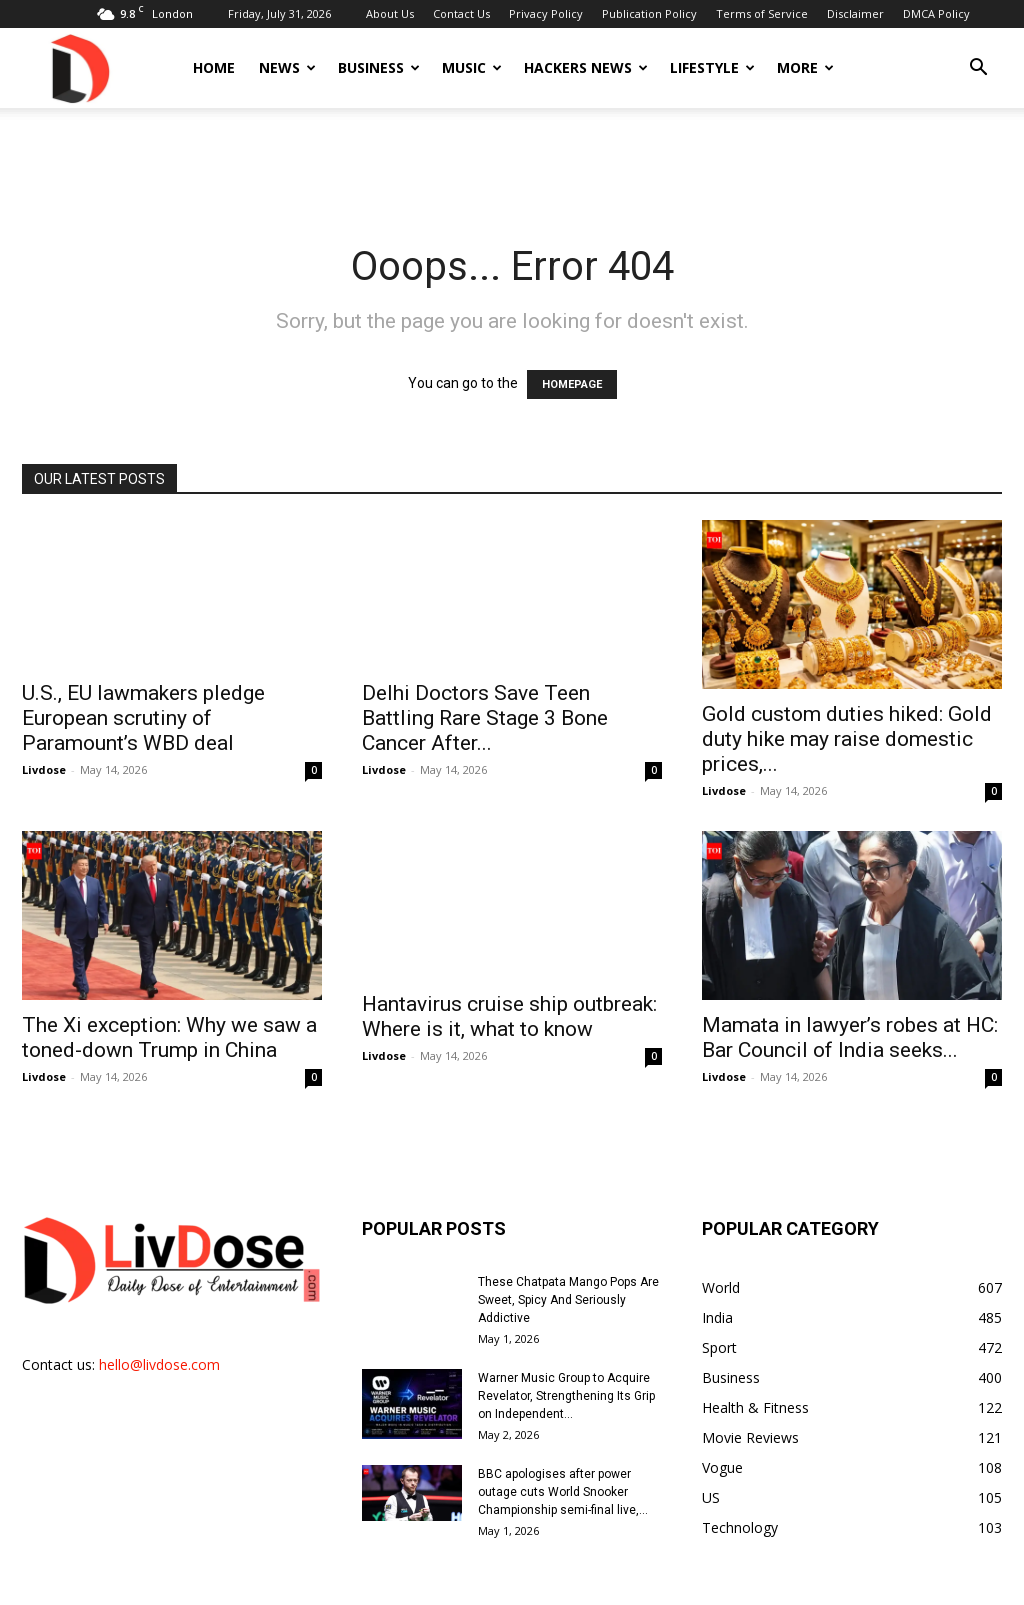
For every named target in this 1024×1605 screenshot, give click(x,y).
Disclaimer (855, 13)
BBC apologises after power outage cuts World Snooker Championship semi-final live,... (563, 1450)
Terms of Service (762, 13)
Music (472, 67)
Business (379, 67)
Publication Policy (649, 13)
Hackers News (586, 67)
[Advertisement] (512, 162)
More (805, 67)
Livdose (44, 769)
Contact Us (461, 13)
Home (214, 67)
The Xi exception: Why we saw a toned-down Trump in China (169, 995)
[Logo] (79, 67)
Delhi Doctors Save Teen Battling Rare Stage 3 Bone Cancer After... (485, 718)
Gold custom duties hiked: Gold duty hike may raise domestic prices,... (847, 718)
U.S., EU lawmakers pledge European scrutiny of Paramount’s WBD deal (143, 718)
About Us (390, 13)
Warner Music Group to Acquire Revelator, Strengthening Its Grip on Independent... (566, 1354)
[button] (978, 69)
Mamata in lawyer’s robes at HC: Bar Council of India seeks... (850, 995)
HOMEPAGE (572, 384)
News (287, 67)
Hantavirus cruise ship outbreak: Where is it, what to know (509, 995)
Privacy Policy (546, 13)
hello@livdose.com (159, 1322)
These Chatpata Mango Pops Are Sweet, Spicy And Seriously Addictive (568, 1258)
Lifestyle (712, 67)
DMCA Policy (936, 13)
